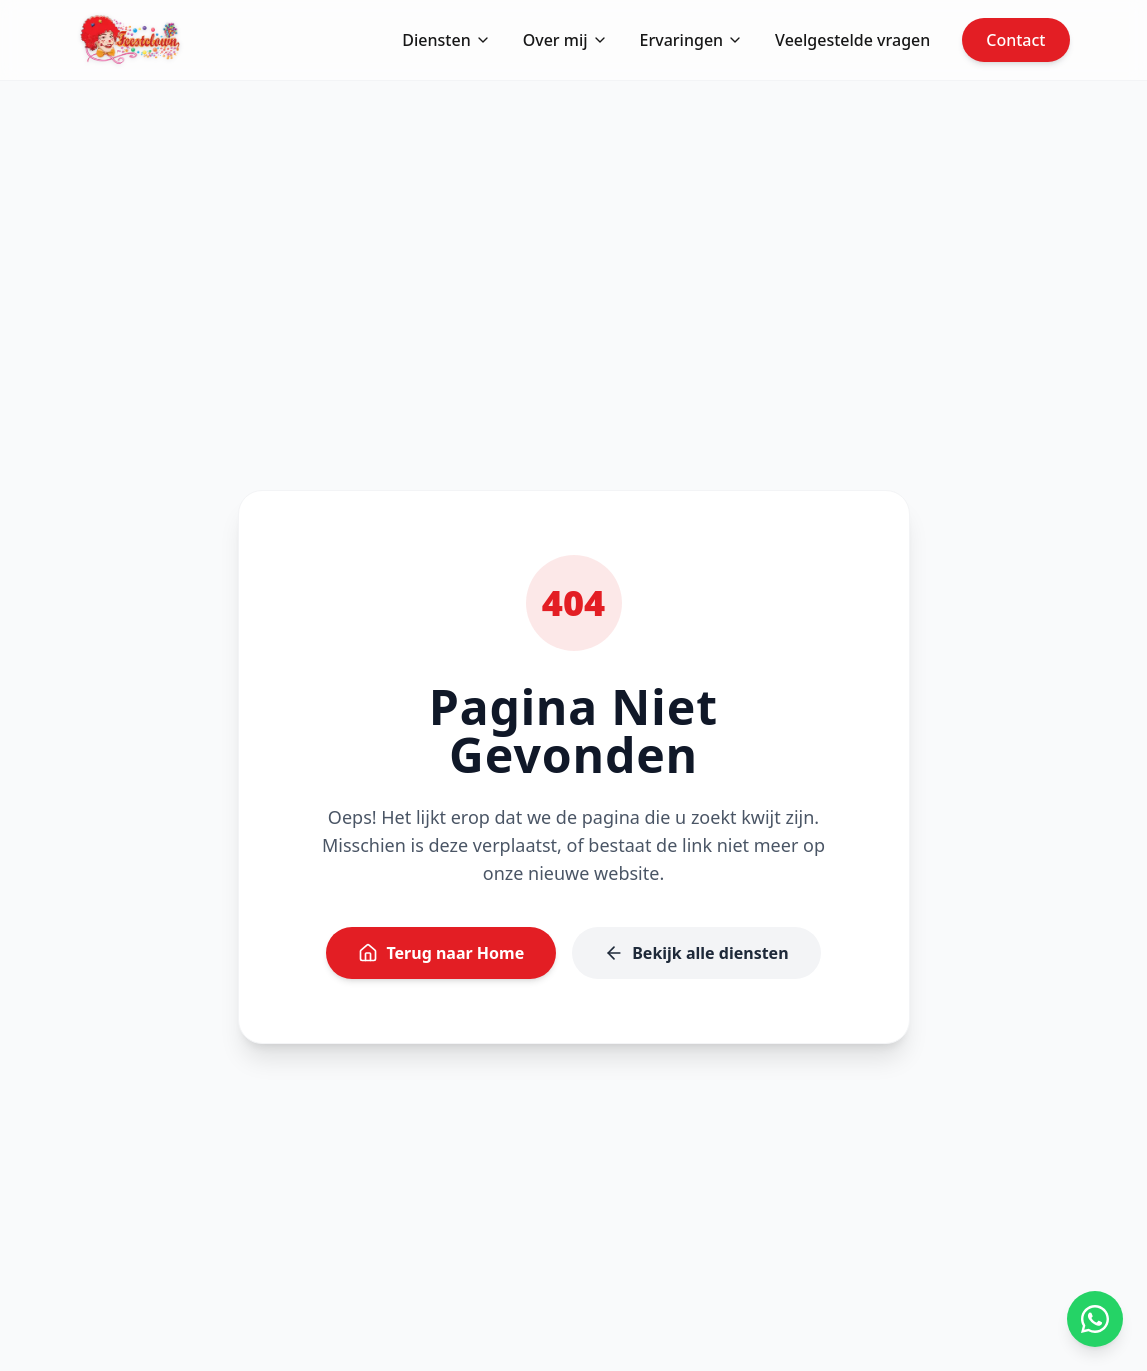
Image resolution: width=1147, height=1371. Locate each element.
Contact (1015, 40)
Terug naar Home (441, 953)
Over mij (565, 40)
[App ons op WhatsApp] (1095, 1319)
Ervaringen (692, 40)
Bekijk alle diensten (696, 953)
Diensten (446, 40)
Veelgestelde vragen (852, 40)
